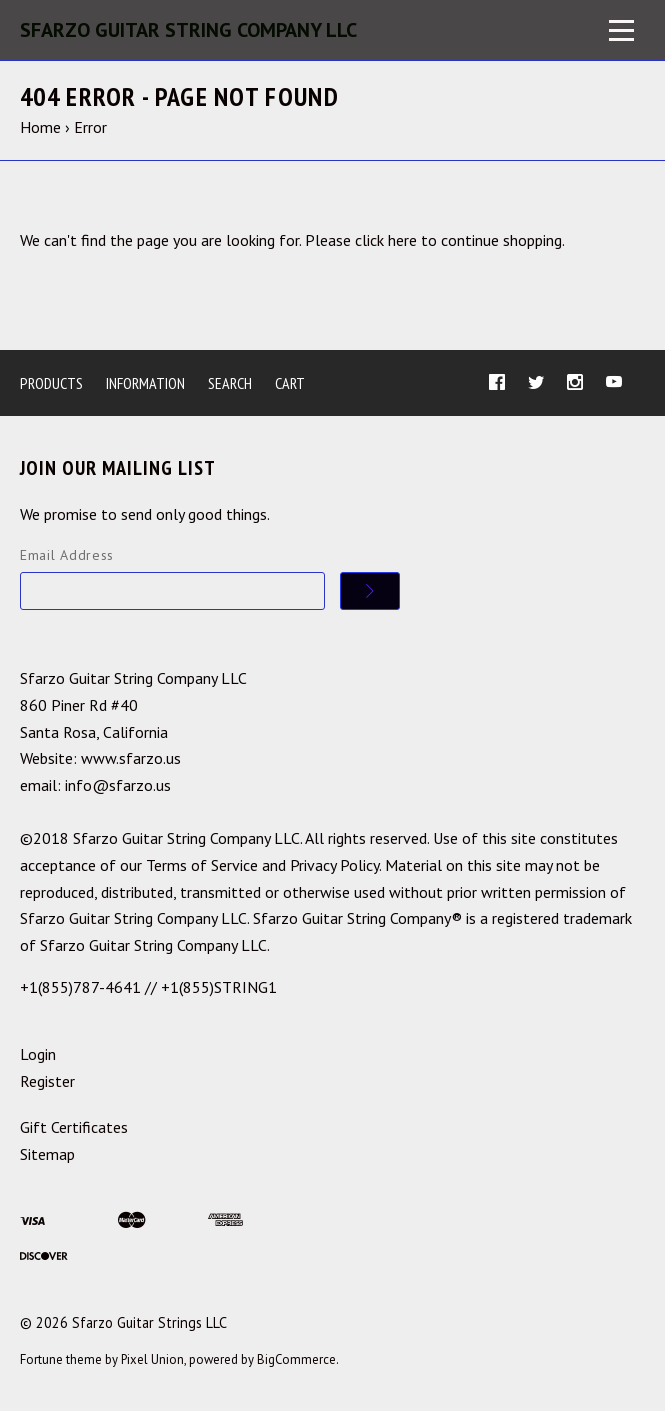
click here (386, 240)
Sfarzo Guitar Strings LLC (149, 1322)
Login (38, 1054)
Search (230, 383)
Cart (290, 383)
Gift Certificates (74, 1127)
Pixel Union (152, 1359)
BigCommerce (296, 1359)
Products (51, 383)
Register (47, 1081)
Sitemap (47, 1154)
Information (145, 383)
